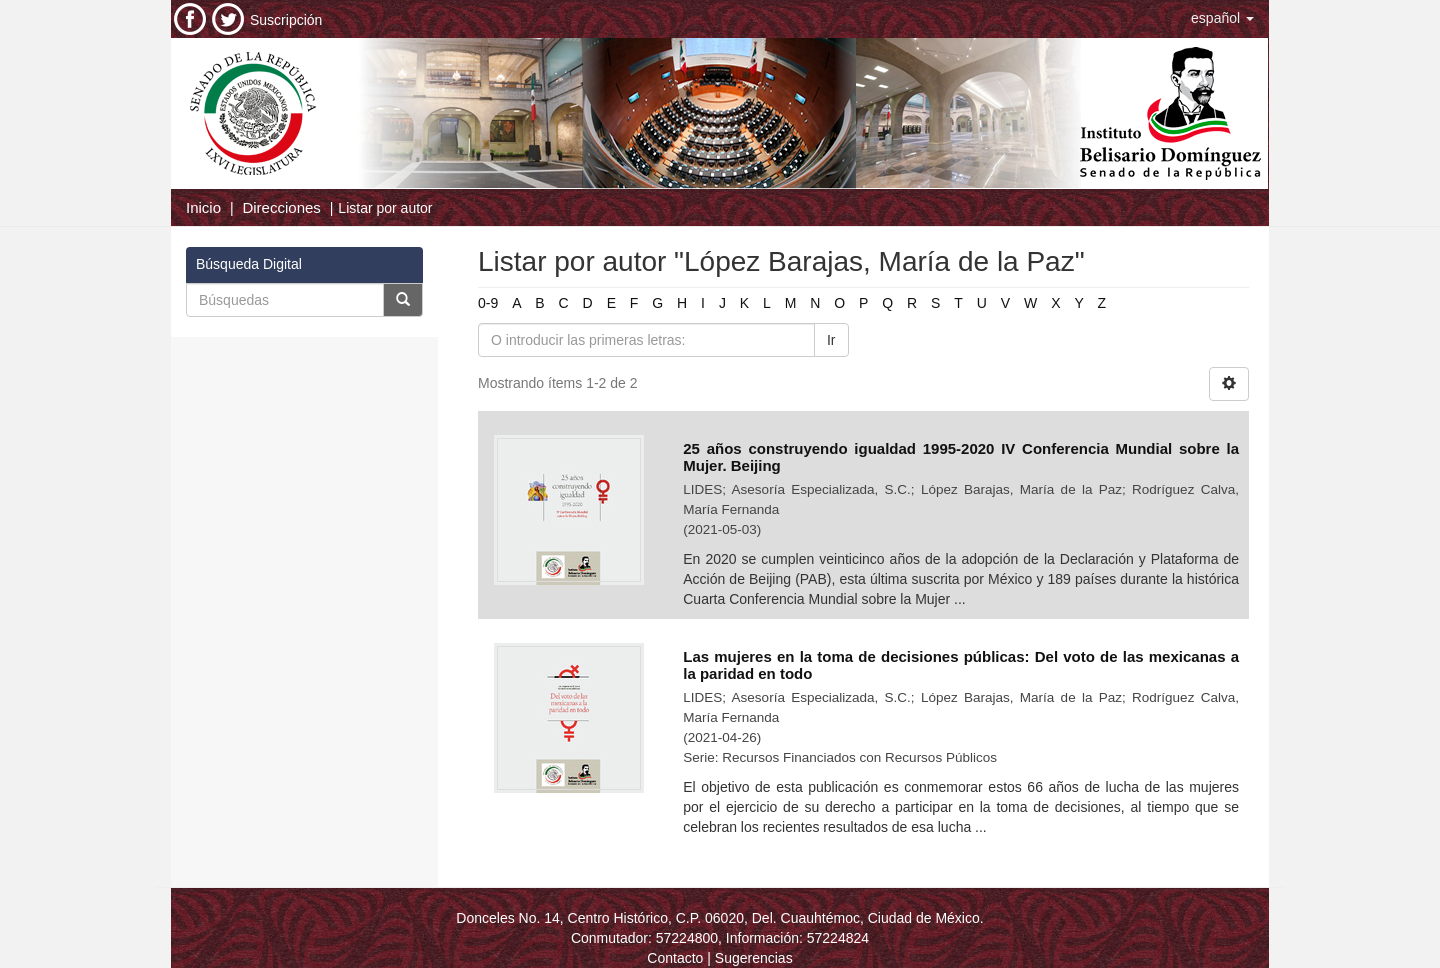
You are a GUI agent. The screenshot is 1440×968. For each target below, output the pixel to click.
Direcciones (281, 207)
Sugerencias (754, 958)
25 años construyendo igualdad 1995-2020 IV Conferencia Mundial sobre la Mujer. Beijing (961, 457)
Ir (831, 340)
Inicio (203, 207)
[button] (1222, 18)
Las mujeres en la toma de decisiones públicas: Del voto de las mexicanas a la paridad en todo (961, 665)
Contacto (675, 958)
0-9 (488, 303)
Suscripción (286, 20)
